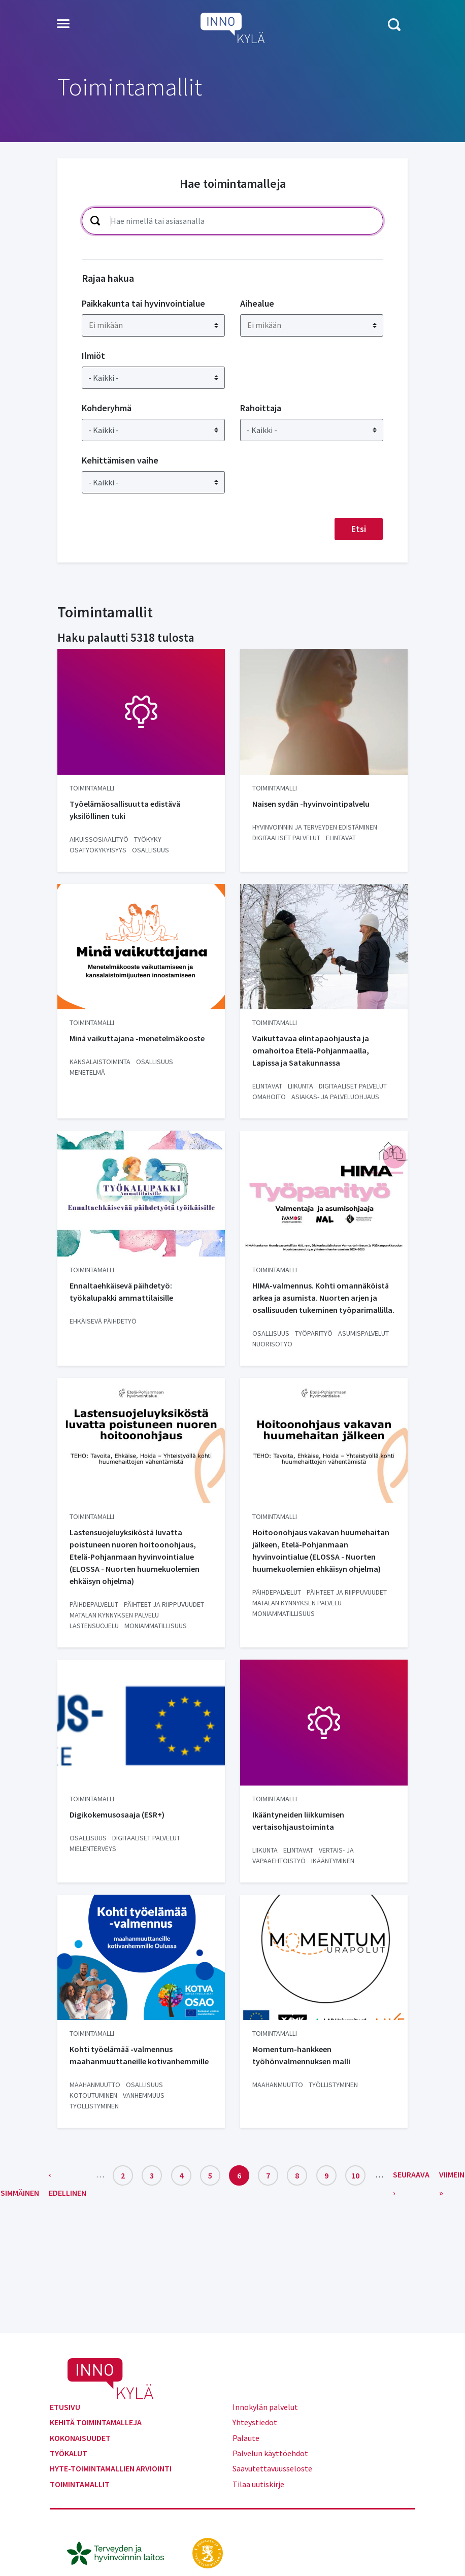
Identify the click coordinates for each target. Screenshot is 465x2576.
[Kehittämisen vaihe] (153, 482)
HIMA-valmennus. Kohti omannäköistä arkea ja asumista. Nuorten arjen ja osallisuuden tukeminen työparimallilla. (323, 1297)
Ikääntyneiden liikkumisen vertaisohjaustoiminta (298, 1820)
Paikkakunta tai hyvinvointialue (143, 303)
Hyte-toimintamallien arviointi (111, 2468)
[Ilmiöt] (153, 378)
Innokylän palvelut (265, 2407)
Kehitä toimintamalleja (96, 2422)
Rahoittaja (260, 408)
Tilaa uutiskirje (258, 2484)
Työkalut (68, 2453)
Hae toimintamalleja (233, 183)
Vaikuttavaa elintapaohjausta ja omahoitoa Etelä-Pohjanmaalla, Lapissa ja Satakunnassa (310, 1050)
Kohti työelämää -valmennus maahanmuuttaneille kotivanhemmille (139, 2055)
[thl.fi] (120, 2552)
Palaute (246, 2438)
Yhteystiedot (255, 2422)
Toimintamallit (80, 2484)
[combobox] (153, 325)
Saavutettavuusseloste (272, 2468)
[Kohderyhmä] (153, 430)
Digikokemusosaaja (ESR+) (117, 1814)
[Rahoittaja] (311, 430)
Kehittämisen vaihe (120, 460)
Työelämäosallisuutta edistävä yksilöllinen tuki (125, 810)
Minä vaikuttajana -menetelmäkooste (137, 1038)
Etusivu (65, 2407)
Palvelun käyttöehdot (270, 2453)
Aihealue (257, 303)
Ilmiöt (93, 355)
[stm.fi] (207, 2552)
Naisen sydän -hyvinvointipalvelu (311, 804)
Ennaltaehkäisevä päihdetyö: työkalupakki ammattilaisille (121, 1291)
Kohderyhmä (106, 408)
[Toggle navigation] (63, 24)
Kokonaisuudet (80, 2438)
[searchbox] (155, 325)
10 (358, 2173)
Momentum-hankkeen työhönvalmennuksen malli (301, 2055)
